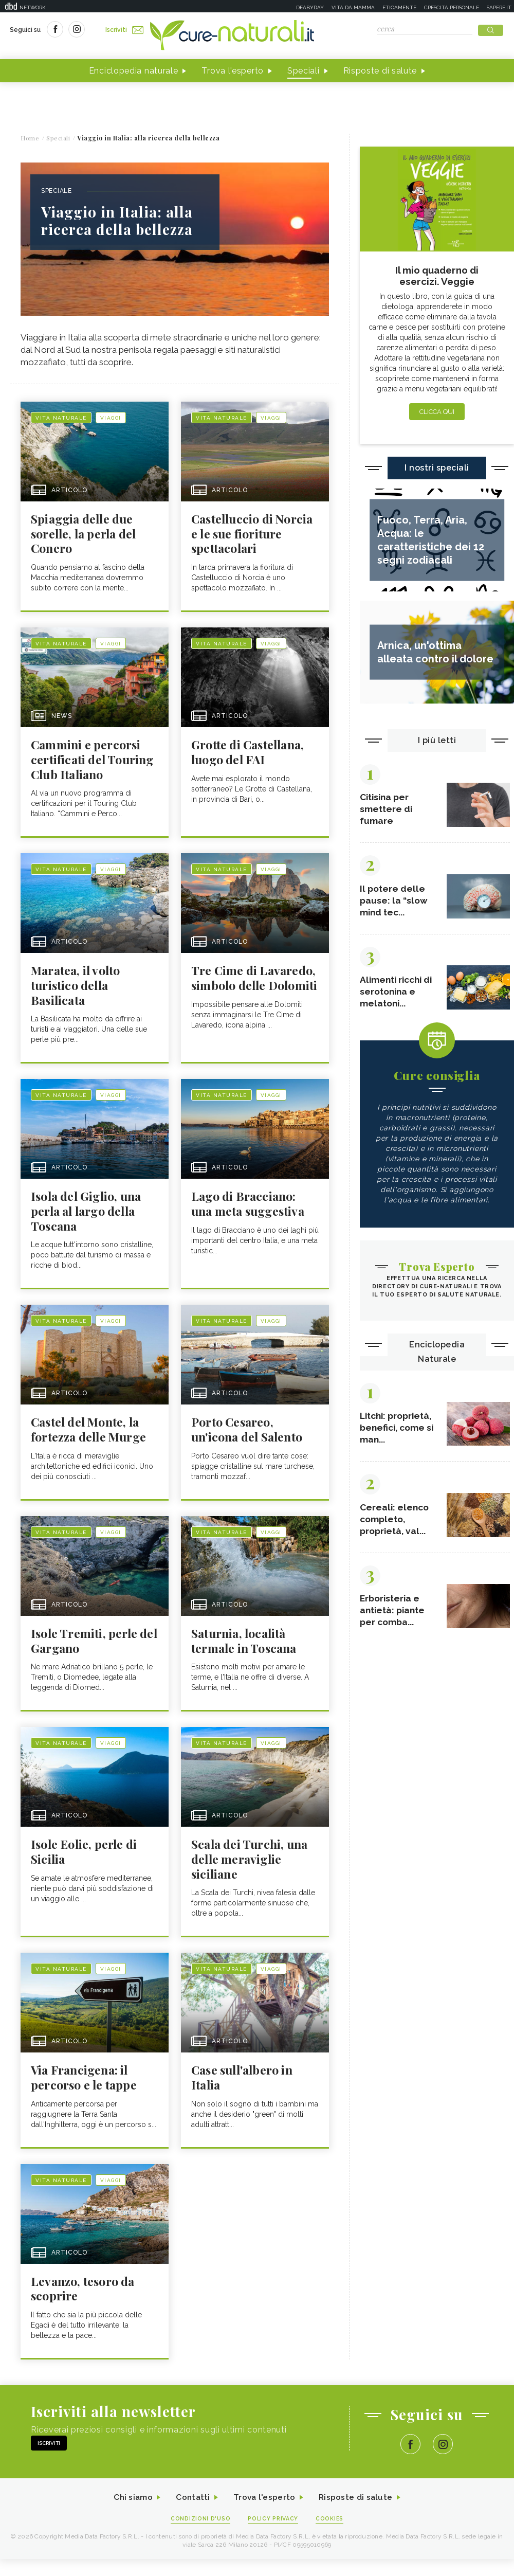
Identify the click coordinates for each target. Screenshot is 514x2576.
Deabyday (310, 7)
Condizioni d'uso (200, 2551)
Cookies (330, 2551)
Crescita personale (451, 7)
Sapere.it (499, 7)
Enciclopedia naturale (133, 71)
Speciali (303, 71)
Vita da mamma (353, 7)
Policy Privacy (273, 2551)
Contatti (191, 2529)
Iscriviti (125, 29)
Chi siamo (131, 2529)
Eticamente (399, 7)
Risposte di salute (380, 71)
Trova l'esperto (232, 71)
